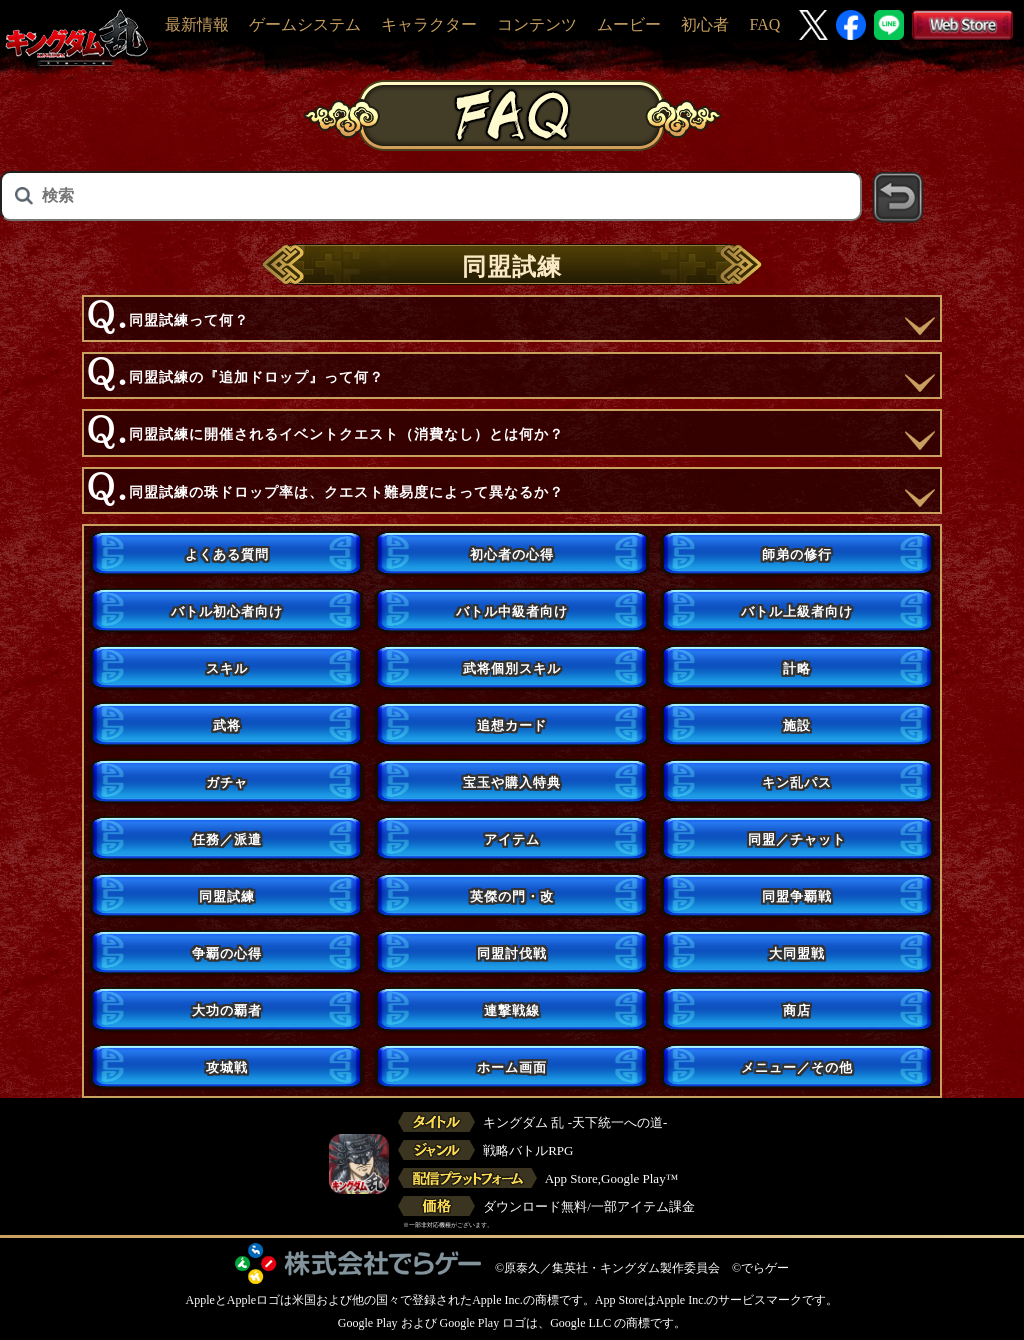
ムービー (629, 24)
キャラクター (429, 24)
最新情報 (197, 24)
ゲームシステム (305, 24)
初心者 (705, 24)
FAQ (764, 24)
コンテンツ (537, 24)
